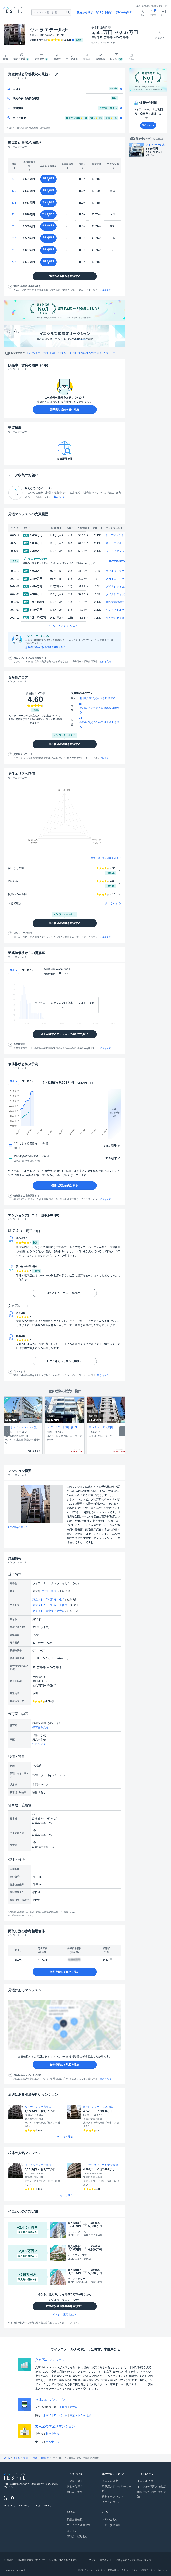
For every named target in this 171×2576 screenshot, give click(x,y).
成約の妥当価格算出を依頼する (64, 2306)
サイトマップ (88, 2560)
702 (14, 262)
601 (14, 226)
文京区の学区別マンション (55, 2426)
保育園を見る (40, 1727)
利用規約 (8, 2560)
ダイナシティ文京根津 (119, 586)
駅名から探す (104, 12)
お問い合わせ (110, 2519)
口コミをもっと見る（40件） (64, 1361)
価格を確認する (48, 179)
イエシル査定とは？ (65, 2314)
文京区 (46, 1591)
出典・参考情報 (111, 2525)
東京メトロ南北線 (43, 1610)
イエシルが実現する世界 (151, 2486)
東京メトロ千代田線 (44, 1599)
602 (14, 238)
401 (14, 190)
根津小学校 (52, 2433)
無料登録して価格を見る (64, 1971)
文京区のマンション (50, 2360)
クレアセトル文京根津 (119, 609)
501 (14, 214)
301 (14, 179)
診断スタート (148, 125)
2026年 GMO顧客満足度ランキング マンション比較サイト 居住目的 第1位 (65, 318)
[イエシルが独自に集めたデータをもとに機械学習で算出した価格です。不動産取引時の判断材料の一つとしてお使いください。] (101, 27)
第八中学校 (52, 2441)
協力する (59, 496)
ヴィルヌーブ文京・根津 (120, 571)
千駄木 (63, 1605)
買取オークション (112, 2496)
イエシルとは (145, 2480)
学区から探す (124, 12)
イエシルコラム (111, 2502)
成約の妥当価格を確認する (65, 276)
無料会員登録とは (77, 2536)
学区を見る (39, 1743)
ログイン (72, 2530)
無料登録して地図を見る (64, 2064)
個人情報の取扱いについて (31, 2560)
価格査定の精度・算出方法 (151, 2494)
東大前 (60, 1610)
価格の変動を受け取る (64, 1185)
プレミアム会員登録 (79, 2525)
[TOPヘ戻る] (12, 9)
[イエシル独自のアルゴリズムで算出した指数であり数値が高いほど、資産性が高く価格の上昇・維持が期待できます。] (38, 40)
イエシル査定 (110, 2480)
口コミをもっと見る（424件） (64, 1293)
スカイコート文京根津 (119, 578)
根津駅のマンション (50, 2399)
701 (14, 250)
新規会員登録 (75, 2519)
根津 (53, 1591)
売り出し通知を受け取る (64, 409)
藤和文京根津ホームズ (119, 602)
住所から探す (85, 12)
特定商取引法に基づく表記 (63, 2560)
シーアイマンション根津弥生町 (124, 535)
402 (14, 202)
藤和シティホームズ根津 (120, 543)
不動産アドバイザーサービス (116, 2488)
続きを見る (105, 290)
